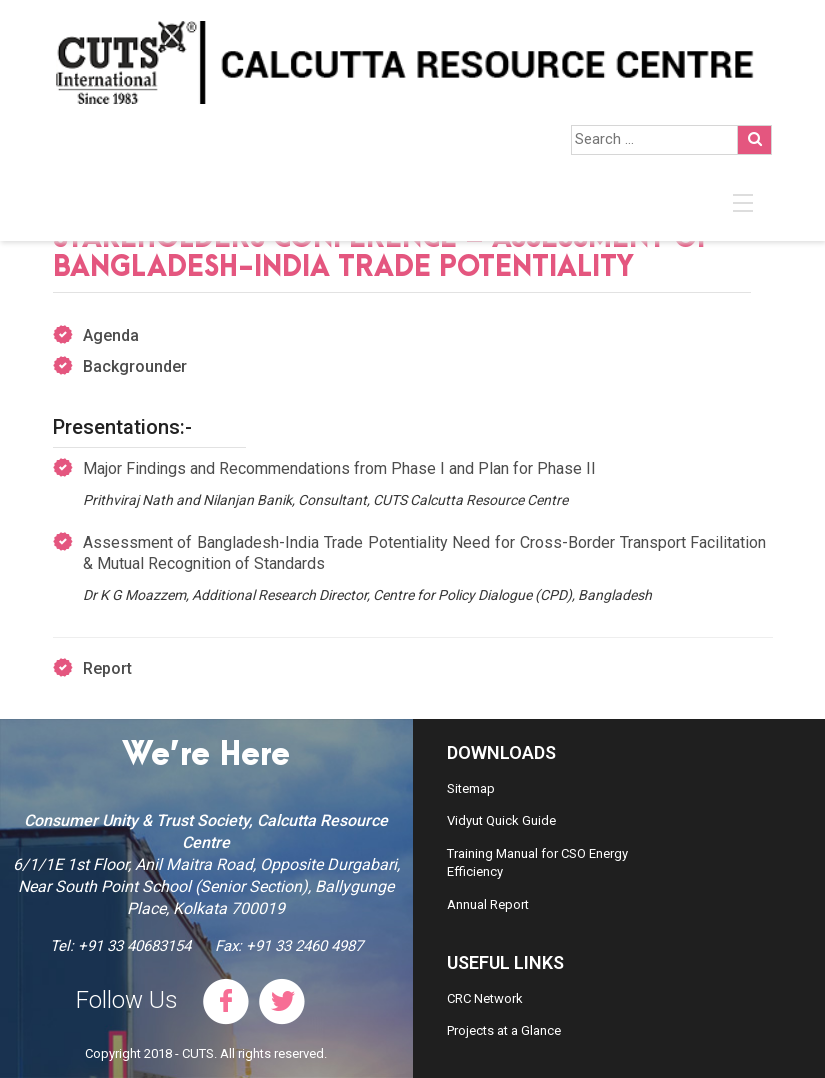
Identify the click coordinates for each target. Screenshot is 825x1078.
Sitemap (471, 788)
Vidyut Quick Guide (501, 820)
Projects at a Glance (504, 1030)
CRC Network (485, 998)
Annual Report (488, 904)
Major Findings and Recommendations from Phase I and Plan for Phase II (339, 468)
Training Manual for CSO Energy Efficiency (537, 863)
